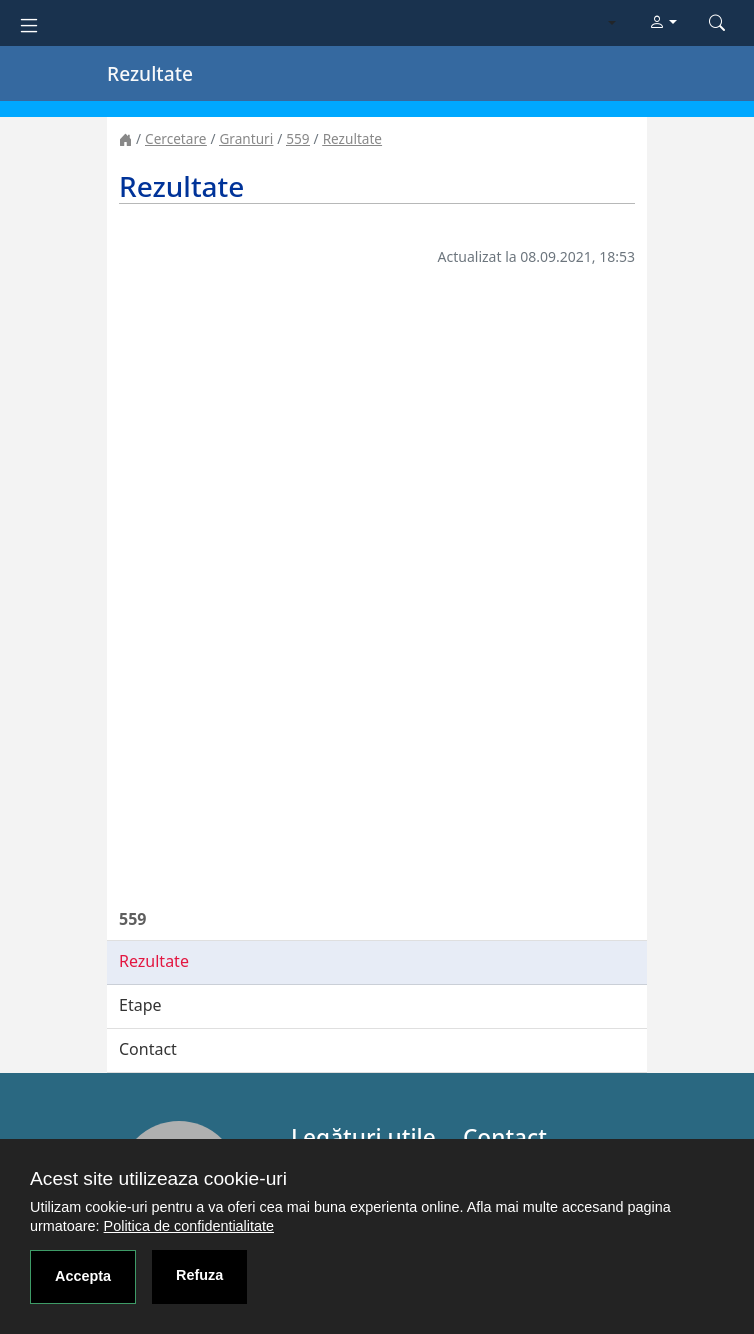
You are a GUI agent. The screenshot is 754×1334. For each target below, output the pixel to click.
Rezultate (352, 138)
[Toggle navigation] (29, 23)
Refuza (199, 1275)
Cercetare (175, 138)
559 (297, 138)
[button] (663, 23)
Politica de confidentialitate (189, 1226)
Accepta (83, 1276)
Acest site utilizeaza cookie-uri (158, 1178)
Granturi (246, 138)
